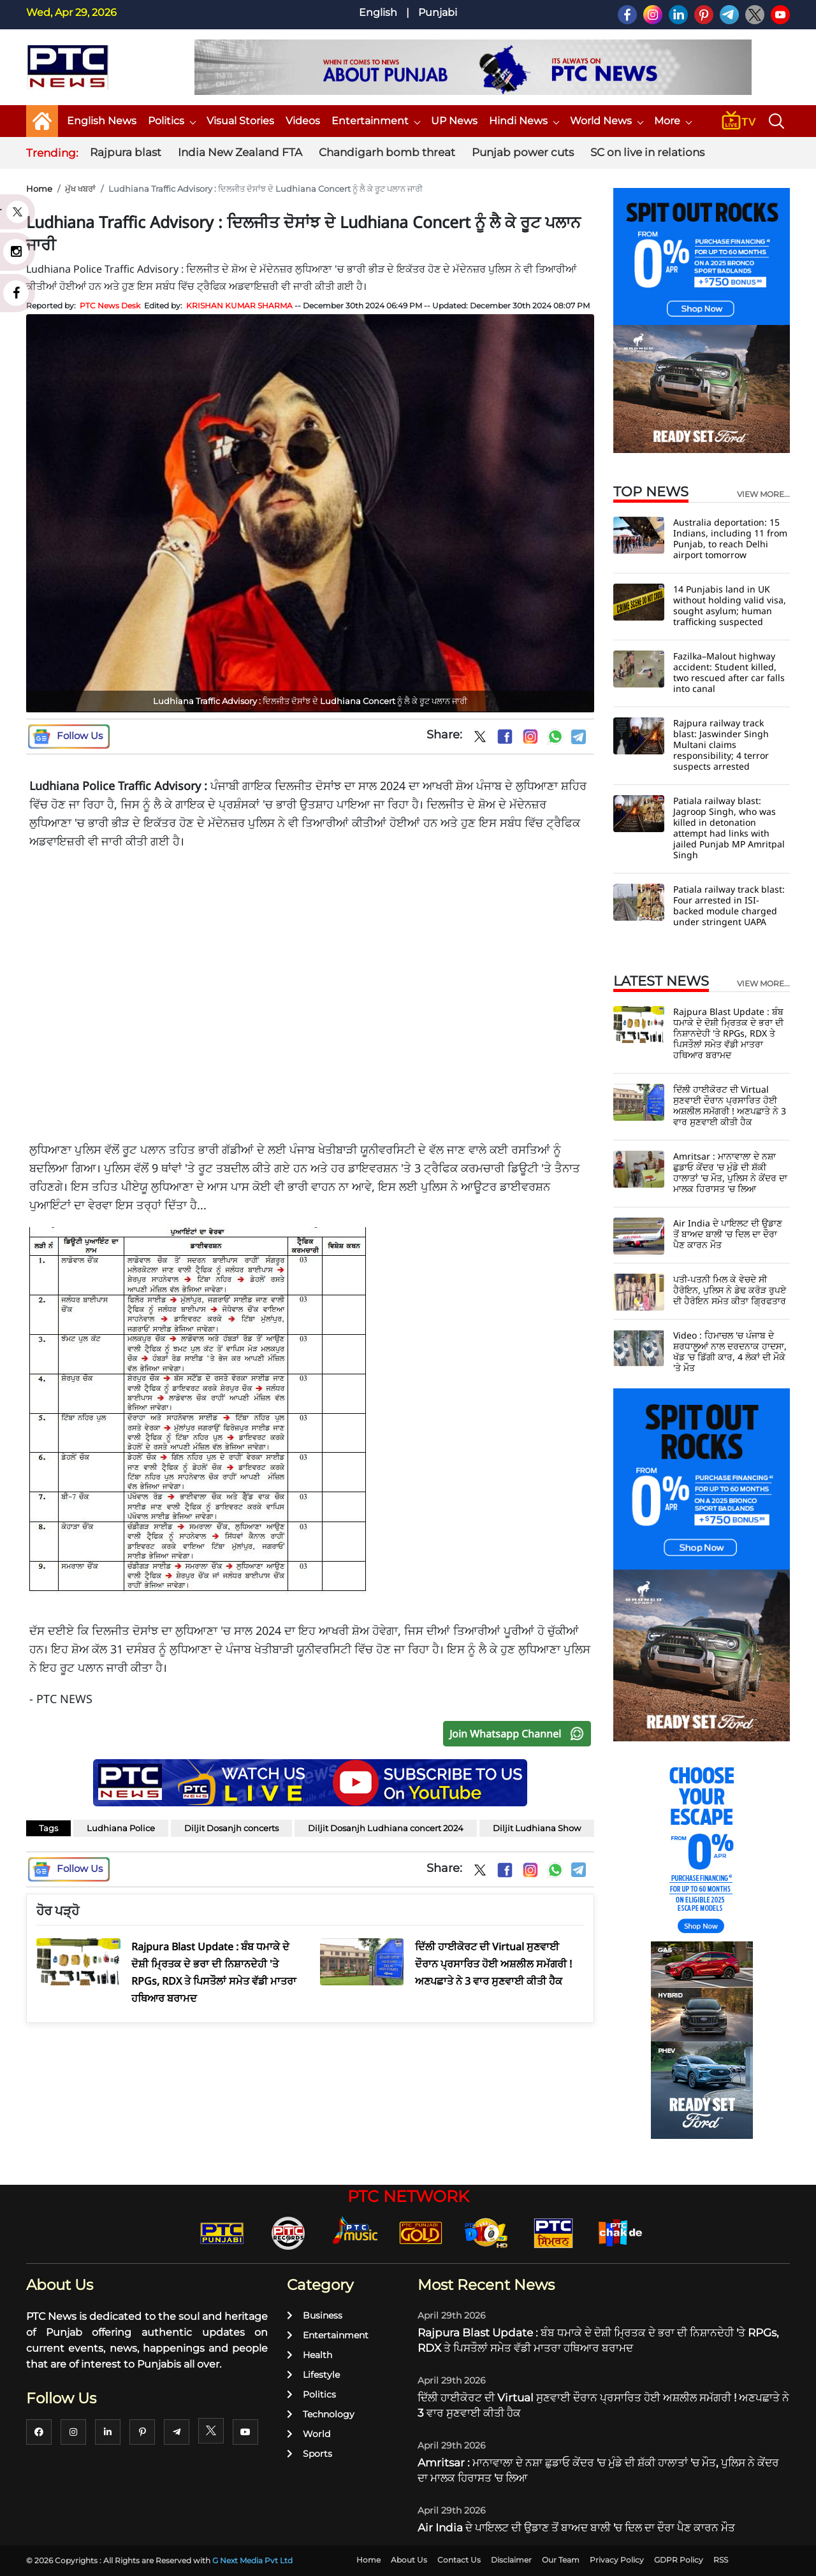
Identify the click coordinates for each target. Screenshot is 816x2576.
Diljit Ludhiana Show (537, 1828)
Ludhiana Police (121, 1828)
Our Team (560, 2560)
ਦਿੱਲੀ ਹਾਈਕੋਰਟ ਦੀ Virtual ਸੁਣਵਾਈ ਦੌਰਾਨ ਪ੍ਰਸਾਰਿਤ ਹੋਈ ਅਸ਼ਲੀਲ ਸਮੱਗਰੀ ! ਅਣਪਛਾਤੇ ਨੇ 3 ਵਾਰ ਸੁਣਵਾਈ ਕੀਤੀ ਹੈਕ (729, 1105)
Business (314, 2315)
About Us (409, 2560)
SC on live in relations (647, 152)
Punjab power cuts (523, 152)
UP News (454, 121)
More (672, 121)
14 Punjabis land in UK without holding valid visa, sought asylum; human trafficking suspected (729, 605)
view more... (763, 494)
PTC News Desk (110, 305)
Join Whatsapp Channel (519, 1734)
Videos (303, 121)
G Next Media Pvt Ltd (252, 2560)
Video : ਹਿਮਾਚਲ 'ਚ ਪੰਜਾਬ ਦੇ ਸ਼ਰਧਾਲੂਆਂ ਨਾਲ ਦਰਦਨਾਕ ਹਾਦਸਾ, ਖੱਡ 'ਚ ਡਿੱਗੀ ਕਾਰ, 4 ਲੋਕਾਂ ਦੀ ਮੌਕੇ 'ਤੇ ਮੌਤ (730, 1351)
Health (309, 2355)
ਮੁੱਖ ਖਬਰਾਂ (80, 188)
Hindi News (523, 121)
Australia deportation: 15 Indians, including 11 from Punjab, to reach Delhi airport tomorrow (730, 538)
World (308, 2434)
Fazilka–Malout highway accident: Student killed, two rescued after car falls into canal (729, 672)
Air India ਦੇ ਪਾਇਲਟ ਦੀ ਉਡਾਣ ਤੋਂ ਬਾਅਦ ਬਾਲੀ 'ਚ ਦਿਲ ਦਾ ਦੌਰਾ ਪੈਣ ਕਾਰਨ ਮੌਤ (727, 1234)
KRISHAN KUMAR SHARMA (239, 305)
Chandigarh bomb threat (387, 152)
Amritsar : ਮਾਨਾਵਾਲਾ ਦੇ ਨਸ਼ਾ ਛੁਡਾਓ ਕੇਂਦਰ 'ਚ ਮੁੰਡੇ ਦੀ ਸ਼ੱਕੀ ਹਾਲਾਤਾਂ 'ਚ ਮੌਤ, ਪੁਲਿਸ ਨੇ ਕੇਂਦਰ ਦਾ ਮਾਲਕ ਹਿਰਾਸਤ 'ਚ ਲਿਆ (730, 1172)
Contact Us (459, 2560)
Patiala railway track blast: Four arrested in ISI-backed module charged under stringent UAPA (729, 905)
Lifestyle (313, 2374)
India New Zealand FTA (240, 152)
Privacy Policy (617, 2560)
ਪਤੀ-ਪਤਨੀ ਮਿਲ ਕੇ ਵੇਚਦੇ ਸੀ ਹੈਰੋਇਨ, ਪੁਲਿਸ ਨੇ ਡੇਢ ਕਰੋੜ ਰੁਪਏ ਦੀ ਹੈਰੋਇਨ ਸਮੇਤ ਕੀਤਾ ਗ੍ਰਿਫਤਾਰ (729, 1290)
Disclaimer (511, 2560)
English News (101, 121)
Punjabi (437, 12)
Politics (171, 121)
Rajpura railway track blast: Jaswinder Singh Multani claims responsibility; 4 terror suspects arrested (721, 744)
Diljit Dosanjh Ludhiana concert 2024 (385, 1828)
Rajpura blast (125, 152)
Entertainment (375, 121)
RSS (720, 2560)
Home (39, 188)
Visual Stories (240, 121)
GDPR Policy (678, 2560)
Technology (320, 2414)
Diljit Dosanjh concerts (231, 1828)
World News (606, 121)
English (378, 12)
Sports (309, 2453)
